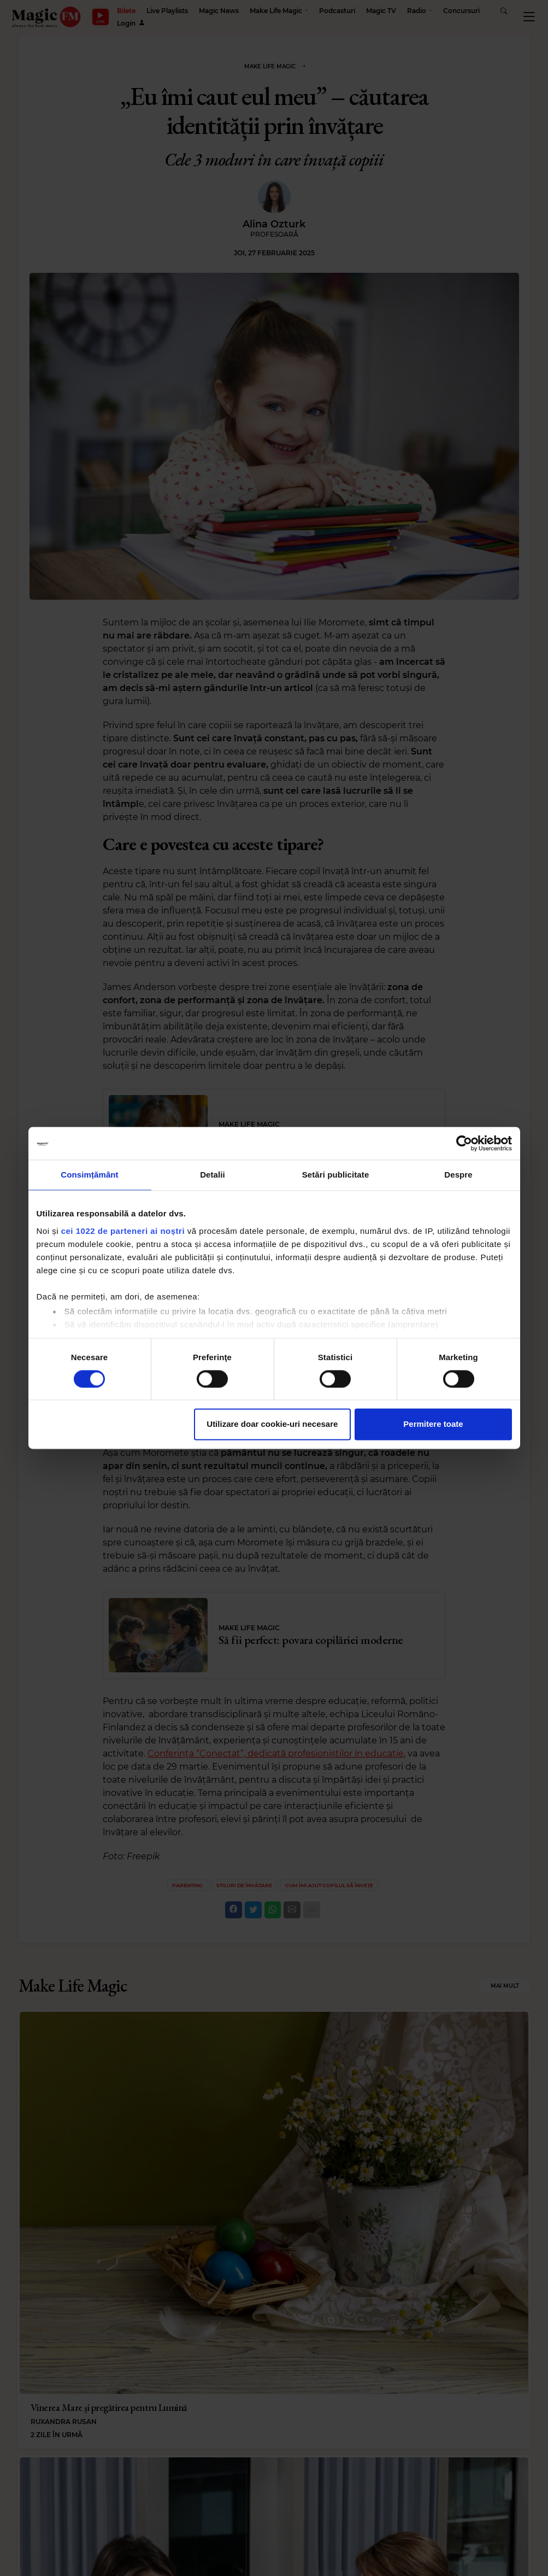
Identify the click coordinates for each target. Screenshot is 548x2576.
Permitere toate (433, 1424)
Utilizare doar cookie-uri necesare (272, 1424)
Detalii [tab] (212, 1174)
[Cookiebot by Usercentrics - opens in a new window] (464, 1143)
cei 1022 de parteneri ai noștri (123, 1231)
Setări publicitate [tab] (335, 1174)
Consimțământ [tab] (89, 1174)
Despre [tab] (458, 1174)
